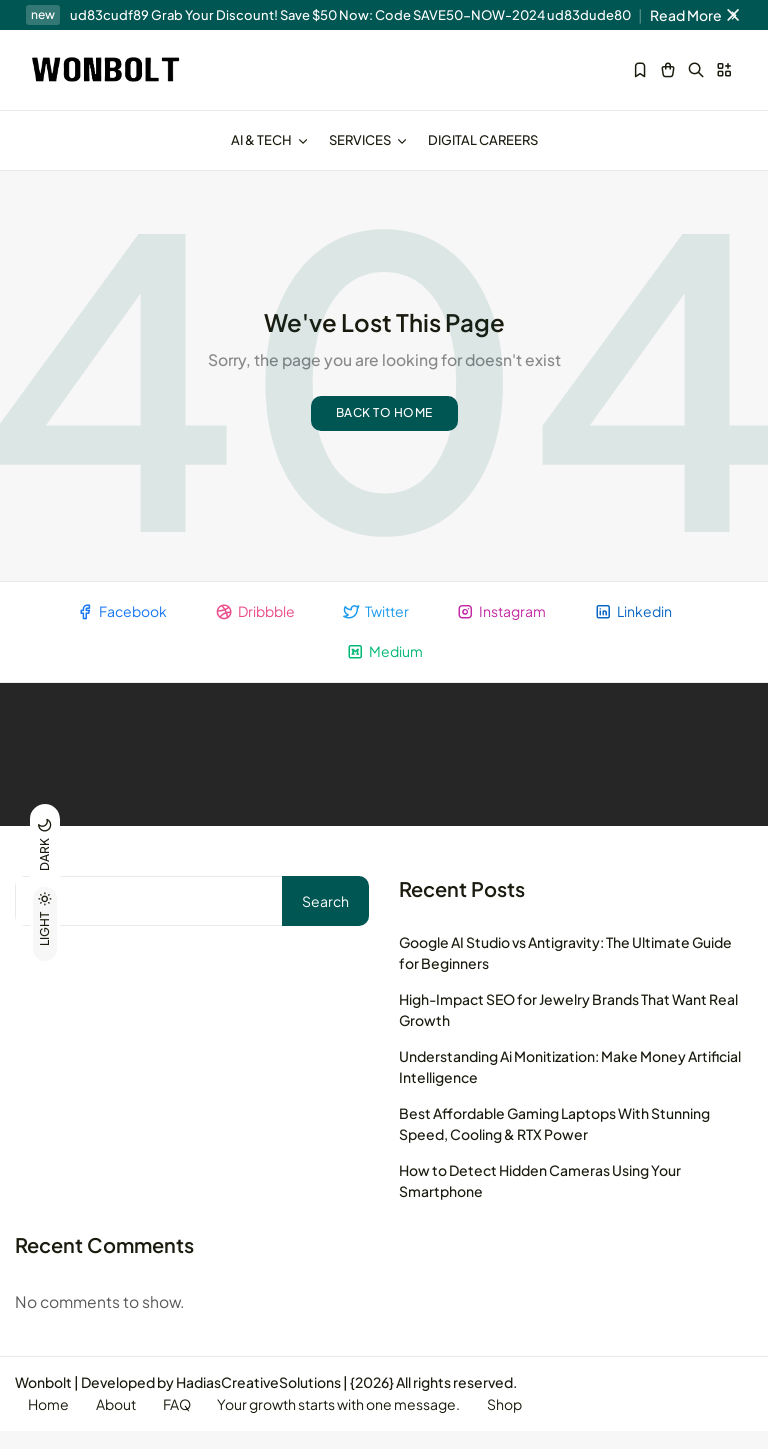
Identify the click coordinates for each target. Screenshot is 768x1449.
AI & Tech (270, 140)
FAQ (185, 1422)
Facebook (116, 626)
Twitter (375, 626)
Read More (696, 15)
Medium (384, 667)
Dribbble (252, 626)
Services (368, 140)
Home (50, 1422)
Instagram (504, 626)
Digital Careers (483, 140)
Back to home (384, 427)
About (121, 1422)
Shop (519, 1422)
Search (325, 917)
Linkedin (638, 626)
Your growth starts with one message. (350, 1422)
